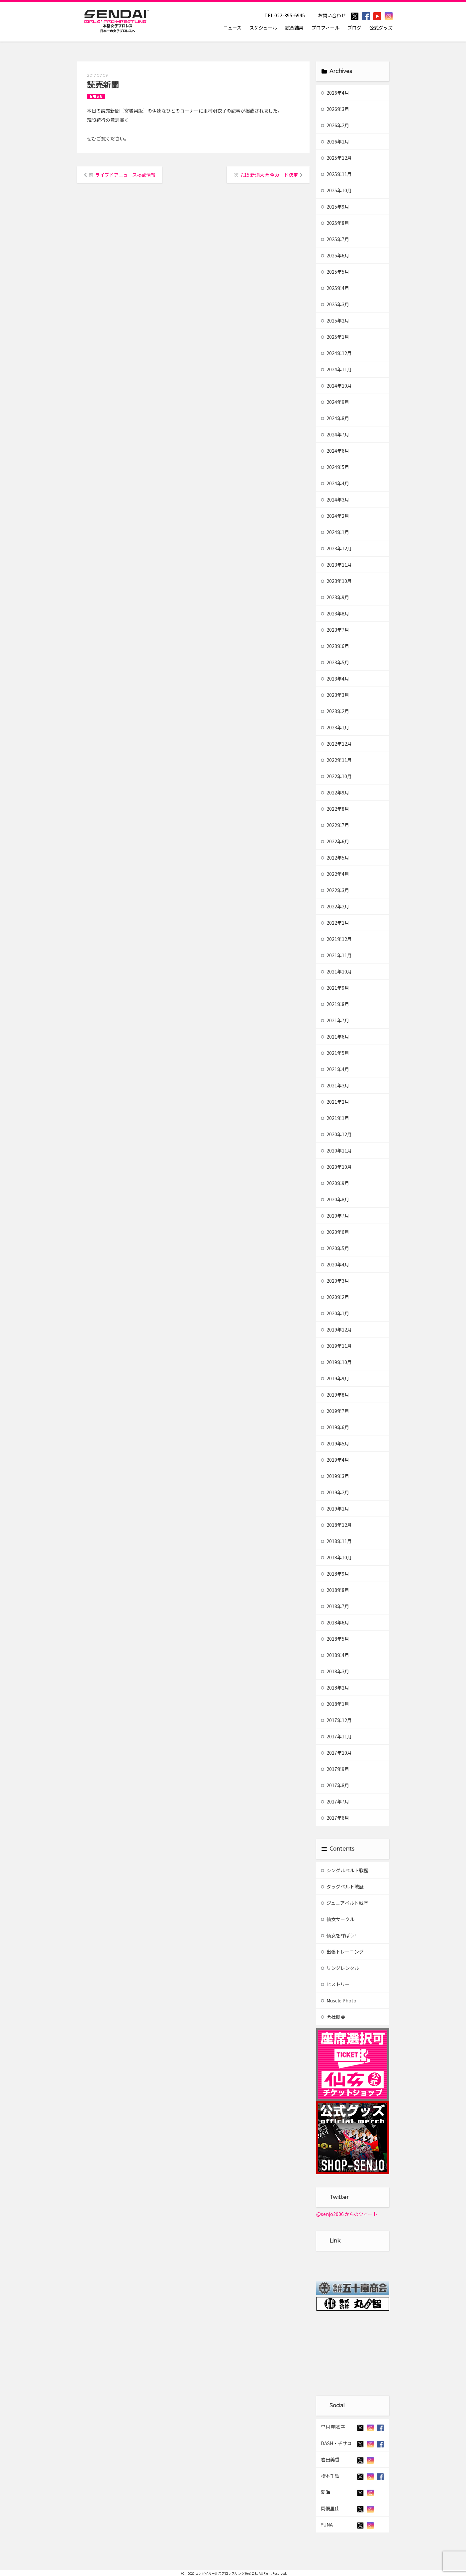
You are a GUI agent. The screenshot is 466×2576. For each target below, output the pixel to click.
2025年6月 (335, 255)
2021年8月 (335, 1004)
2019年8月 (335, 1394)
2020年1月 (335, 1313)
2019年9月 (335, 1378)
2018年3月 (335, 1671)
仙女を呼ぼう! (338, 1935)
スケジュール (263, 27)
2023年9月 (335, 597)
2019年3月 (335, 1476)
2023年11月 (336, 564)
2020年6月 (335, 1232)
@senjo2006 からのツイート (346, 2214)
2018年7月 (335, 1606)
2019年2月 (335, 1492)
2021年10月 (336, 971)
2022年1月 (335, 922)
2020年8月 (335, 1199)
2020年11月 (336, 1150)
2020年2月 (335, 1297)
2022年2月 (335, 906)
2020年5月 (335, 1248)
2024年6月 (335, 450)
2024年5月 (335, 467)
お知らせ (96, 96)
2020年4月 (335, 1264)
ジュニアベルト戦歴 (344, 1902)
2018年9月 (335, 1573)
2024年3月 (335, 499)
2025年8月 (335, 223)
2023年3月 (335, 694)
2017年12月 (336, 1720)
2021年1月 (335, 1118)
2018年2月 (335, 1687)
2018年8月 (335, 1590)
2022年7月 (335, 825)
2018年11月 (336, 1541)
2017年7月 (335, 1801)
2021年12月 (336, 939)
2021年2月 (335, 1101)
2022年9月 (335, 792)
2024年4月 (335, 483)
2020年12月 (336, 1134)
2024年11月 (336, 369)
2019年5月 (335, 1443)
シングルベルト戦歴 (344, 1870)
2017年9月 (335, 1769)
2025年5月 (335, 271)
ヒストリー (335, 1984)
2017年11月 (336, 1736)
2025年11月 (336, 174)
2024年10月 (336, 385)
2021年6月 (335, 1036)
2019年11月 (336, 1345)
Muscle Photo (338, 2000)
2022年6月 (335, 841)
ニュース (232, 27)
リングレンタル (340, 1968)
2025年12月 (336, 157)
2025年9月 (335, 206)
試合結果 (294, 27)
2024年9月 (335, 402)
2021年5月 (335, 1053)
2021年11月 (336, 955)
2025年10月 (336, 190)
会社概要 (333, 2016)
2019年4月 (335, 1459)
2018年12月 (336, 1524)
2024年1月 (335, 532)
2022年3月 (335, 890)
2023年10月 (336, 581)
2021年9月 (335, 987)
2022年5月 (335, 857)
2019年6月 (335, 1427)
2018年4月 (335, 1655)
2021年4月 (335, 1069)
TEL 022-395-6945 (284, 15)
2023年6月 (335, 646)
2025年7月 (335, 239)
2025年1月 (335, 336)
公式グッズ (381, 27)
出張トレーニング (342, 1951)
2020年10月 (336, 1166)
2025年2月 (335, 320)
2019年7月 (335, 1411)
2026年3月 (335, 109)
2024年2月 (335, 515)
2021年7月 (335, 1020)
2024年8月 (335, 418)
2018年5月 (335, 1638)
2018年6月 (335, 1622)
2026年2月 (335, 125)
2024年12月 (336, 353)
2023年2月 (335, 711)
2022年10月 (336, 776)
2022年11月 (336, 760)
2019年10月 (336, 1362)
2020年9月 (335, 1183)
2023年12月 (336, 548)
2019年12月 (336, 1329)
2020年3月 (335, 1280)
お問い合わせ (332, 15)
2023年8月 (335, 613)
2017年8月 (335, 1785)
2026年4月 (335, 92)
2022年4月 (335, 874)
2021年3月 (335, 1085)
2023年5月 (335, 662)
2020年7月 (335, 1215)
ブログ (354, 27)
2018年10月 (336, 1557)
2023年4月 (335, 678)
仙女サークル (337, 1919)
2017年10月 (336, 1752)
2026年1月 (335, 141)
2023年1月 (335, 727)
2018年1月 (335, 1704)
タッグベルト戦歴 (342, 1886)
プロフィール (325, 27)
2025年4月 (335, 288)
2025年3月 (335, 304)
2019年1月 (335, 1508)
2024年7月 (335, 434)
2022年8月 (335, 808)
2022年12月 (336, 743)
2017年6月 (335, 1817)
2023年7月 (335, 629)
